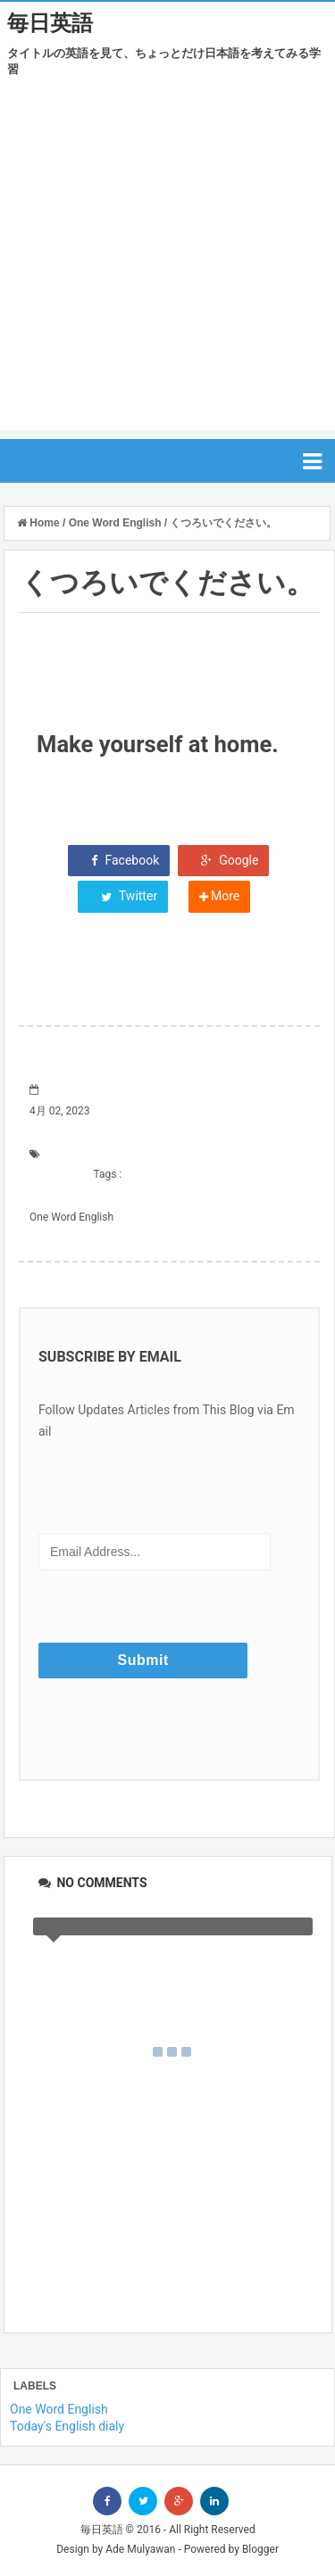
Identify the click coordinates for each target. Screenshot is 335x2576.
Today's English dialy (67, 2426)
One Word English (71, 1217)
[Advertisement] (167, 262)
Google (223, 860)
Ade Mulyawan (140, 2549)
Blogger (260, 2549)
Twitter (122, 896)
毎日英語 (50, 23)
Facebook (119, 860)
